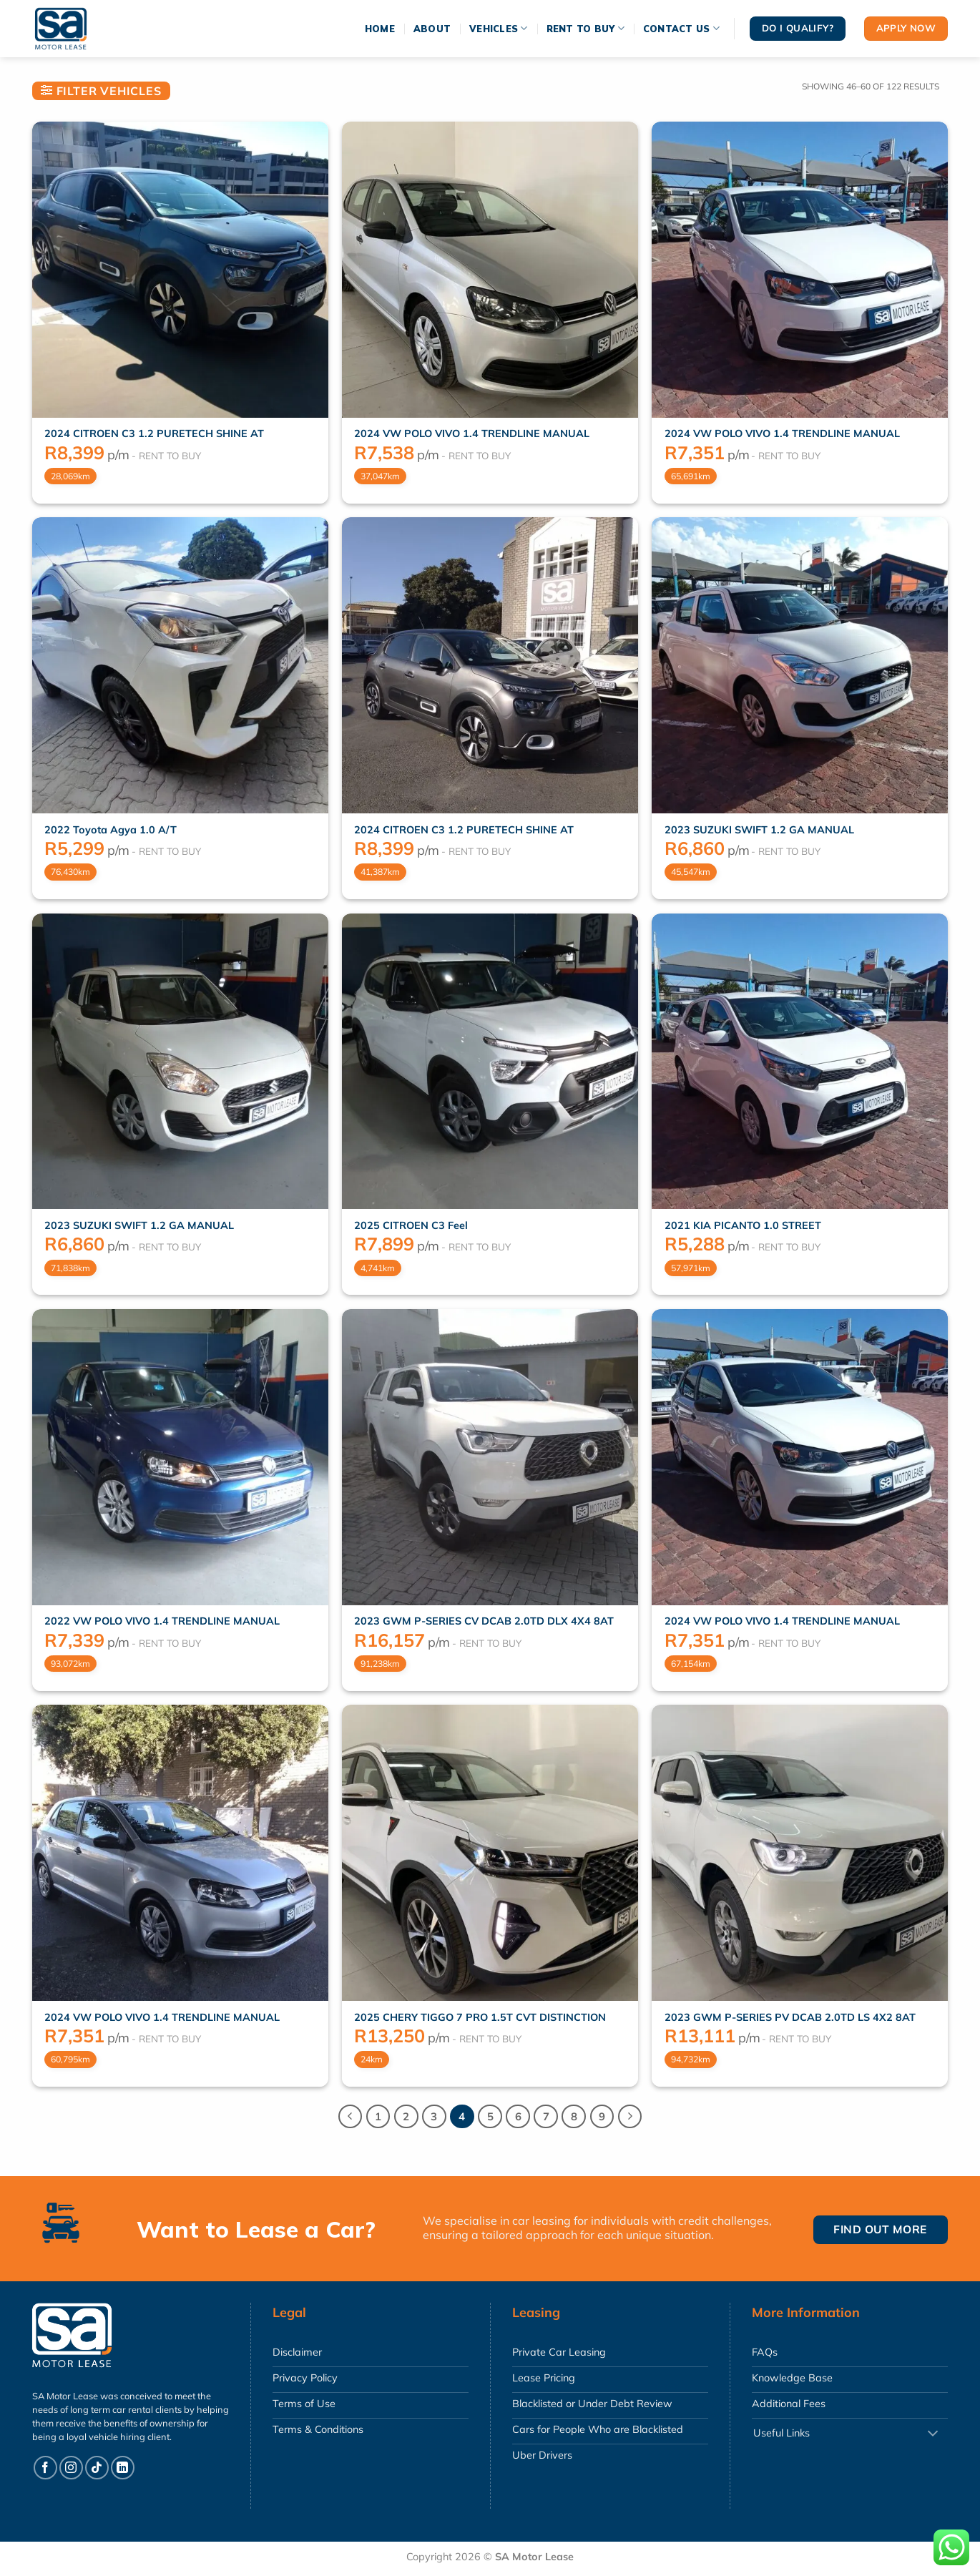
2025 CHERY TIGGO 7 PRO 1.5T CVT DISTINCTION (480, 2017)
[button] (101, 91)
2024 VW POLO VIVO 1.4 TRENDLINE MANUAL (471, 433)
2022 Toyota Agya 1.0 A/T (110, 829)
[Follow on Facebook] (45, 2467)
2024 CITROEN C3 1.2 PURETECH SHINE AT (154, 433)
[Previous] (350, 2117)
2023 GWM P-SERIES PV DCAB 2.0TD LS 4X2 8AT (790, 2017)
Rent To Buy (585, 28)
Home (380, 28)
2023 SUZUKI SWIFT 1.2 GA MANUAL (759, 829)
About (432, 28)
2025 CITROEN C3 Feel (411, 1225)
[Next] (630, 2117)
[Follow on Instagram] (71, 2467)
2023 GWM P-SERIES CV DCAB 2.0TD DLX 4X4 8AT (484, 1621)
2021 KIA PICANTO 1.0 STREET (743, 1225)
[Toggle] (932, 2434)
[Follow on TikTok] (97, 2467)
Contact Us (681, 28)
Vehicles (498, 28)
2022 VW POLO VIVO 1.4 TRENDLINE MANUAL (162, 1621)
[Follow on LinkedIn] (122, 2467)
